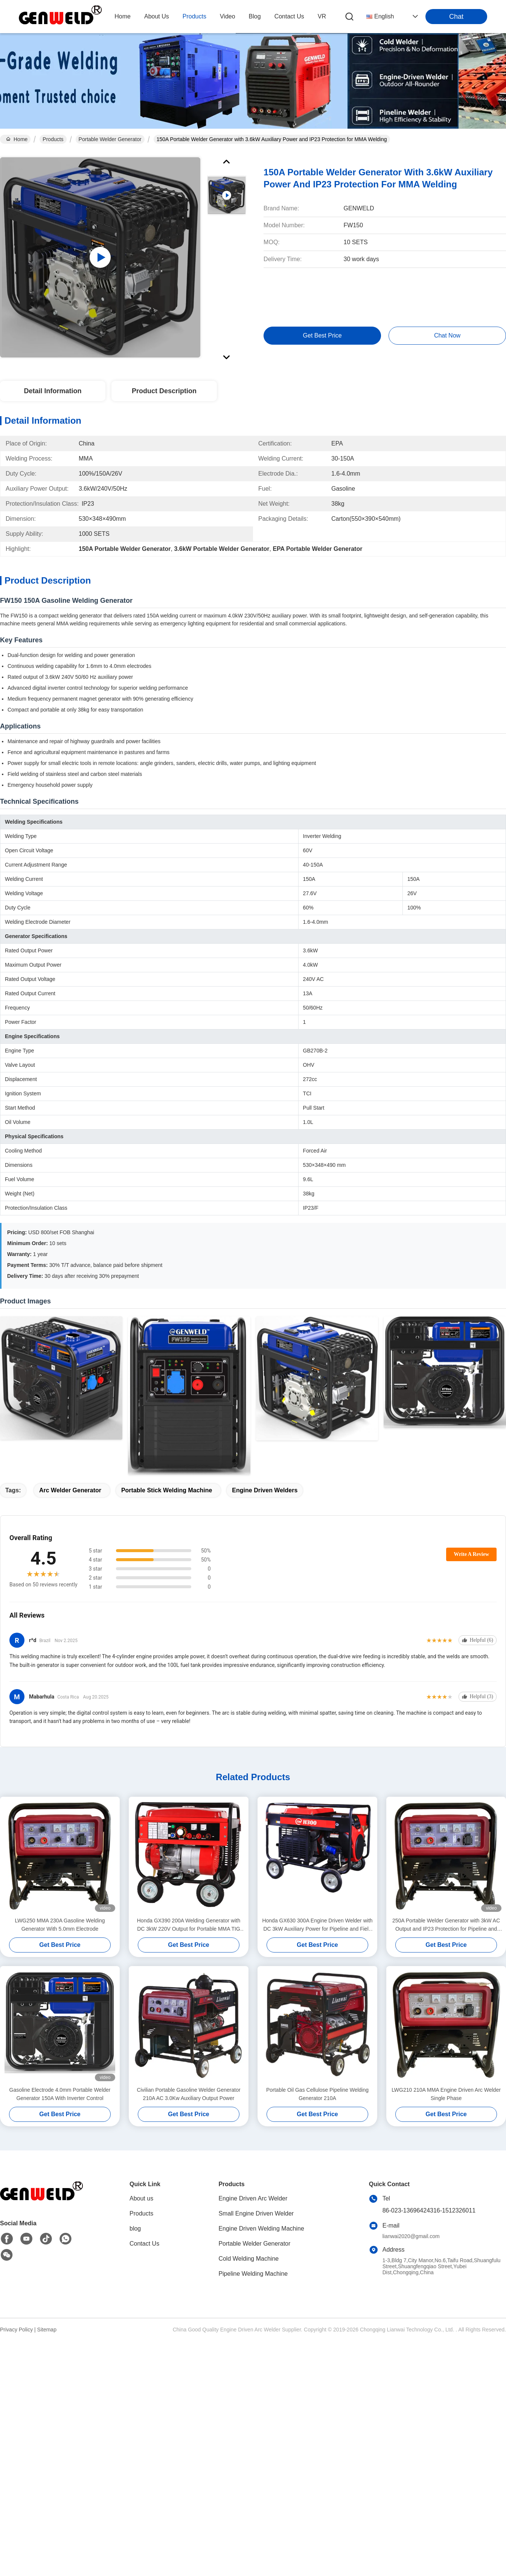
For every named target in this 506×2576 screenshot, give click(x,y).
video (227, 16)
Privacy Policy (16, 2330)
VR (322, 16)
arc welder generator (70, 1490)
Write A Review (471, 1554)
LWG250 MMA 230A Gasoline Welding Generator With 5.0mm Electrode (60, 1925)
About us (141, 2198)
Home (122, 16)
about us (156, 16)
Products (53, 139)
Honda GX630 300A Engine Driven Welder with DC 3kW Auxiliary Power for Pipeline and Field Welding (317, 1925)
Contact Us (144, 2243)
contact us (289, 16)
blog (255, 16)
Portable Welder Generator (110, 139)
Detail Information (52, 391)
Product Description (164, 391)
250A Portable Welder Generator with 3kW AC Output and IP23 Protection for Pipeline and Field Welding (446, 1925)
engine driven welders (264, 1490)
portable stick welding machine (166, 1490)
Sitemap (46, 2330)
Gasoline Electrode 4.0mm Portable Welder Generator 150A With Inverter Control (60, 2094)
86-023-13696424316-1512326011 (429, 2210)
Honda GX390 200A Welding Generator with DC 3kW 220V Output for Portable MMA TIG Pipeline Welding (188, 1925)
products (194, 16)
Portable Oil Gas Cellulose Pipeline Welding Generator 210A (317, 2094)
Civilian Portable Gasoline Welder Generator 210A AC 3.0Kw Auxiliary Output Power (188, 2094)
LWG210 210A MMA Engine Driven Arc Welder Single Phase (446, 2094)
